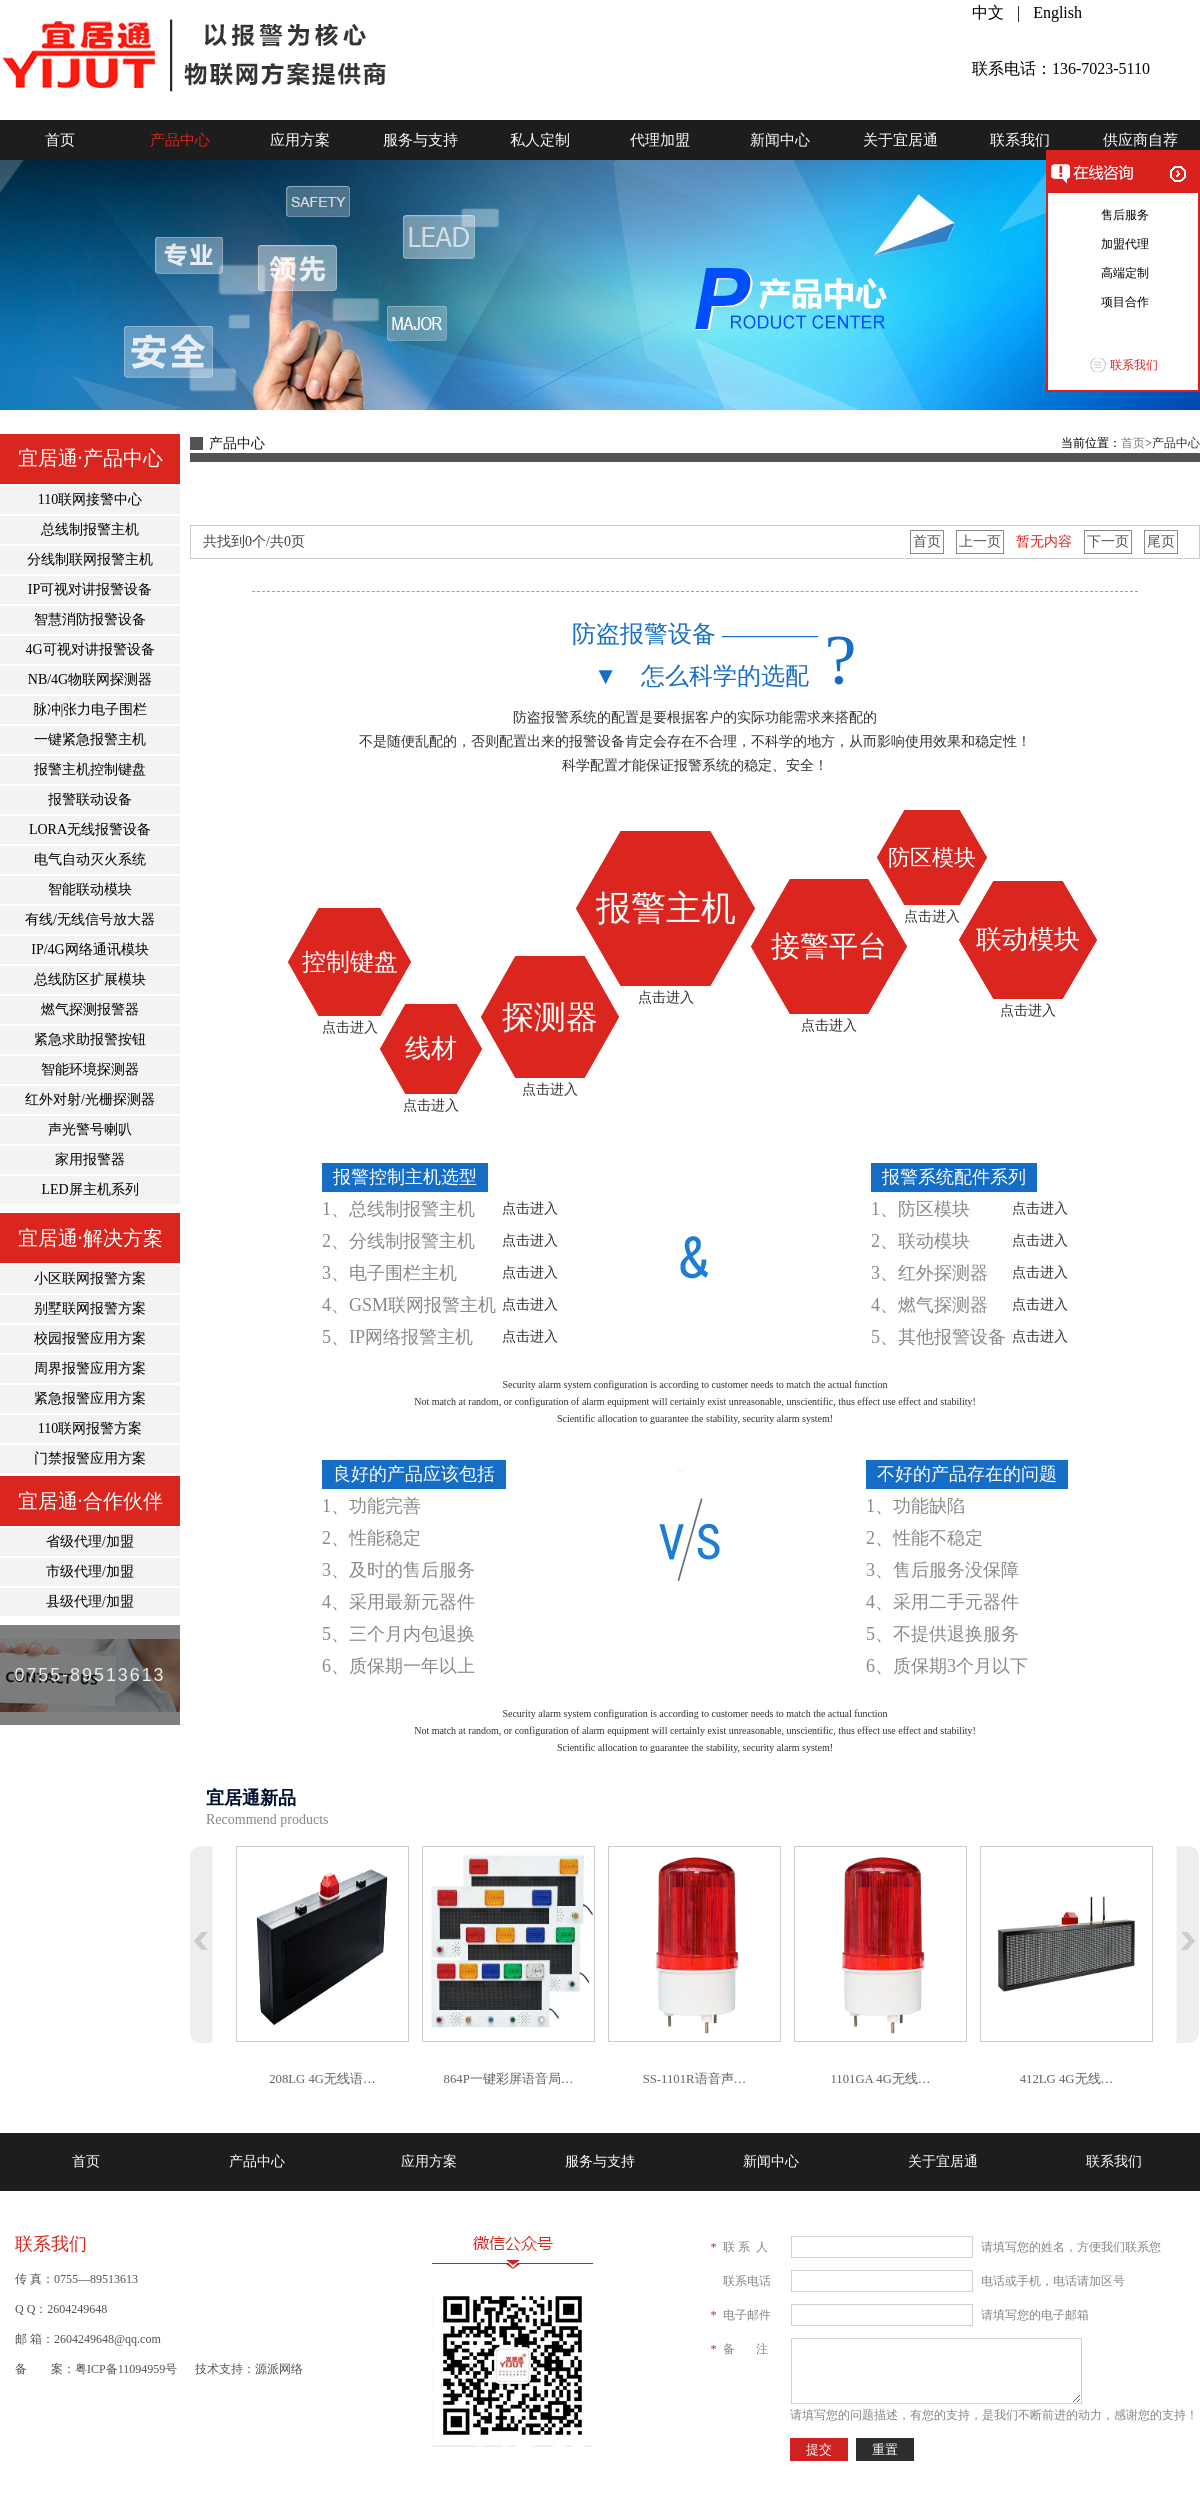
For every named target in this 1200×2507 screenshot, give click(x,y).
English (1057, 12)
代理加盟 (660, 140)
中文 (988, 12)
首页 (60, 140)
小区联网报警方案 (90, 1278)
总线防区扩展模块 (90, 979)
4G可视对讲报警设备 (89, 649)
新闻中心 (780, 140)
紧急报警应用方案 (90, 1398)
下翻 (1187, 1944)
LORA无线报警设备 (90, 829)
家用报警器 (90, 1159)
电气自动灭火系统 (90, 859)
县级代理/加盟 (90, 1601)
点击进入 (350, 1027)
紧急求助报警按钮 (90, 1039)
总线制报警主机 (90, 529)
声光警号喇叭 (90, 1129)
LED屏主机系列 (89, 1189)
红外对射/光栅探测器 (90, 1099)
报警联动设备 (90, 799)
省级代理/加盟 (90, 1541)
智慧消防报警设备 (90, 619)
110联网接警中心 (90, 499)
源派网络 (279, 2369)
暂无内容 (1044, 541)
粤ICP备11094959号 (126, 2369)
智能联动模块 (90, 889)
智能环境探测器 (90, 1069)
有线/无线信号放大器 (90, 919)
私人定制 (540, 140)
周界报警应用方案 (90, 1368)
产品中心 (180, 140)
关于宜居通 (900, 140)
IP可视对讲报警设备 (90, 589)
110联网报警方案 (90, 1428)
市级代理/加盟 (90, 1571)
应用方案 (300, 140)
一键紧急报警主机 (90, 739)
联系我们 (1020, 140)
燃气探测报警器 (90, 1009)
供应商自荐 (1140, 140)
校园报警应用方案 (90, 1338)
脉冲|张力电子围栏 (90, 709)
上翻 (201, 1944)
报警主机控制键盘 (90, 769)
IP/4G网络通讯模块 (89, 949)
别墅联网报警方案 (90, 1308)
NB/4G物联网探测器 (90, 679)
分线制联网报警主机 (90, 559)
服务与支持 (420, 140)
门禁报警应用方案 (90, 1458)
